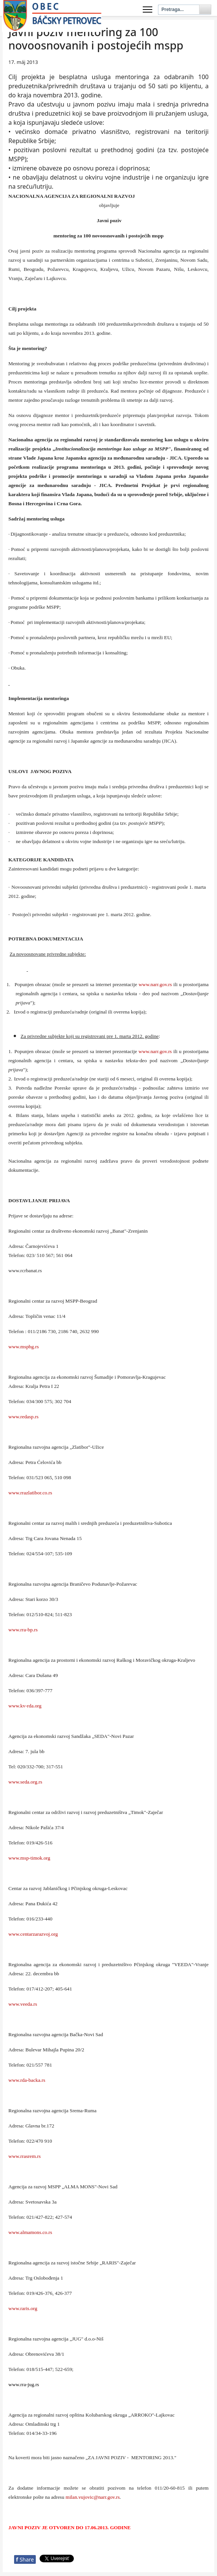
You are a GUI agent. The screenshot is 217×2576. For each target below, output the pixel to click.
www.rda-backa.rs (26, 2080)
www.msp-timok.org (29, 1858)
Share (25, 2559)
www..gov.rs (155, 984)
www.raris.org (22, 2308)
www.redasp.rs (23, 1416)
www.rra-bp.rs (23, 1629)
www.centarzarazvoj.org (33, 1934)
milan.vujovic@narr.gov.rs (92, 2497)
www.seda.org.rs (25, 1782)
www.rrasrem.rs (24, 2156)
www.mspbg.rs (23, 1346)
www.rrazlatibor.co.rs (30, 1493)
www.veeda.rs (22, 2004)
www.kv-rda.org (24, 1706)
